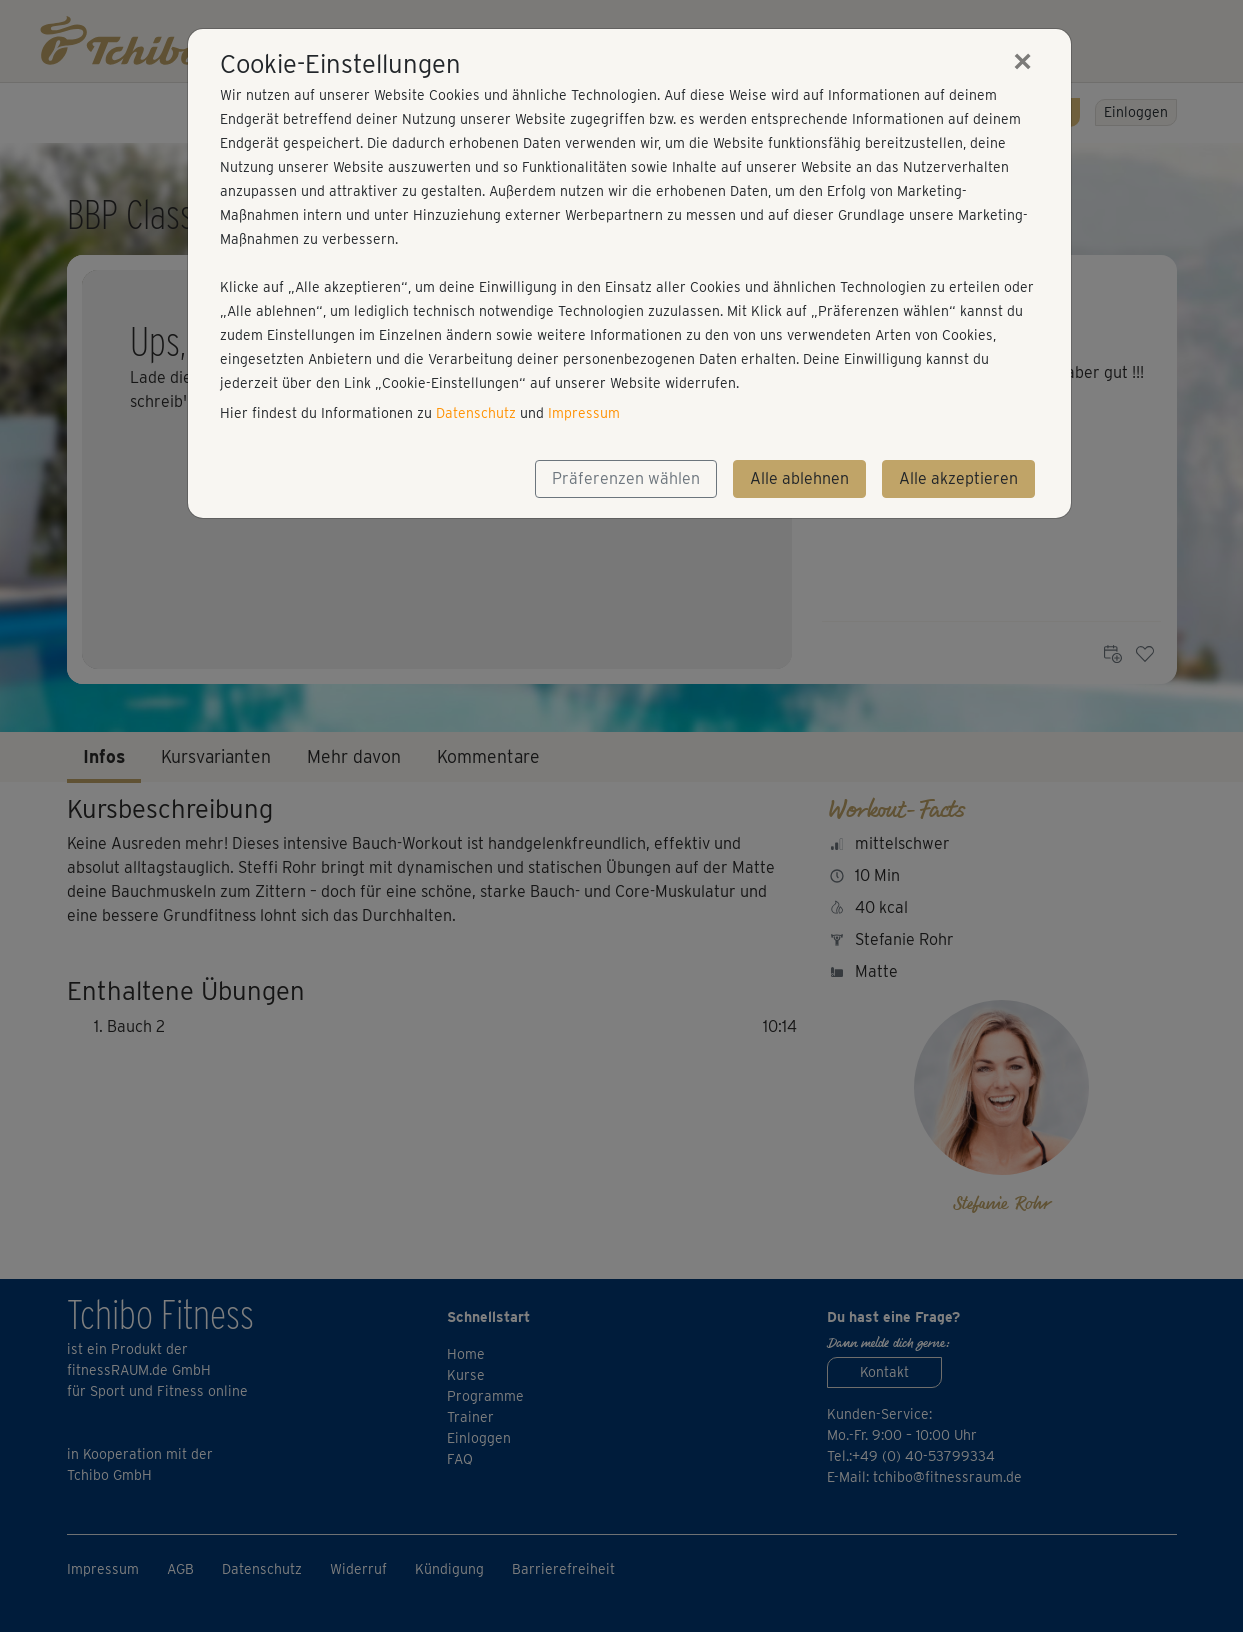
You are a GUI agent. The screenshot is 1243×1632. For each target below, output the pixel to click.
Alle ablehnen (799, 478)
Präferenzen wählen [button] (626, 478)
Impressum (584, 413)
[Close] (1023, 61)
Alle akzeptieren (958, 478)
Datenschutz (476, 413)
